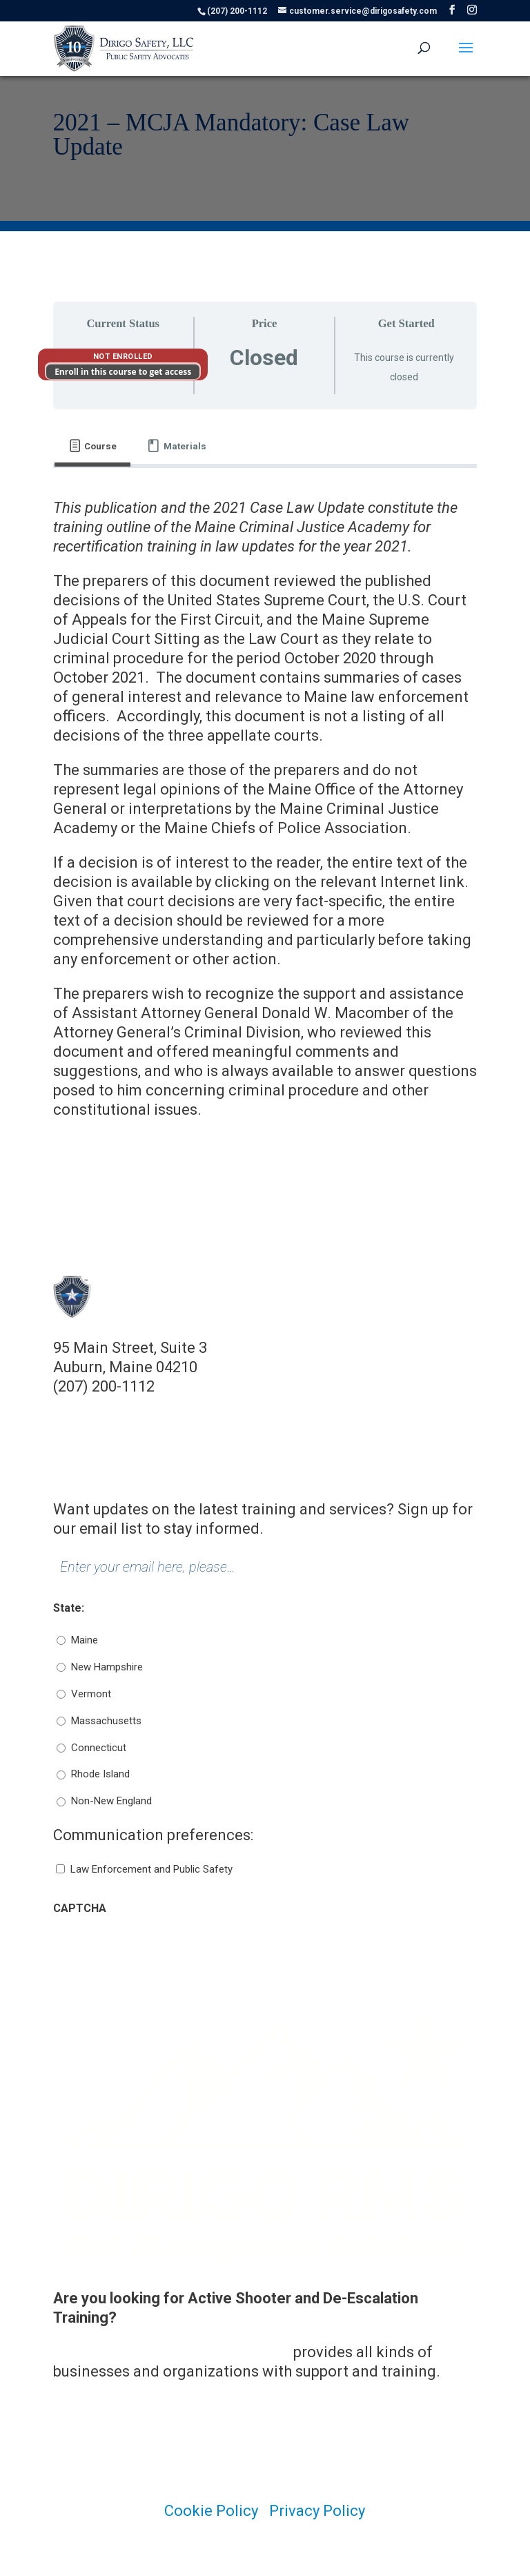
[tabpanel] (265, 809)
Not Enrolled (123, 356)
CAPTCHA (79, 1908)
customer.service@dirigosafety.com (178, 1405)
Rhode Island (100, 1774)
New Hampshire (107, 1667)
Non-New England (111, 1801)
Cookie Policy (211, 2510)
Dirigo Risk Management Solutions (171, 2352)
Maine (84, 1640)
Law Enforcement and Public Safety (151, 1869)
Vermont (91, 1694)
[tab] (92, 446)
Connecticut (98, 1747)
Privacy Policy (317, 2510)
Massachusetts (106, 1721)
